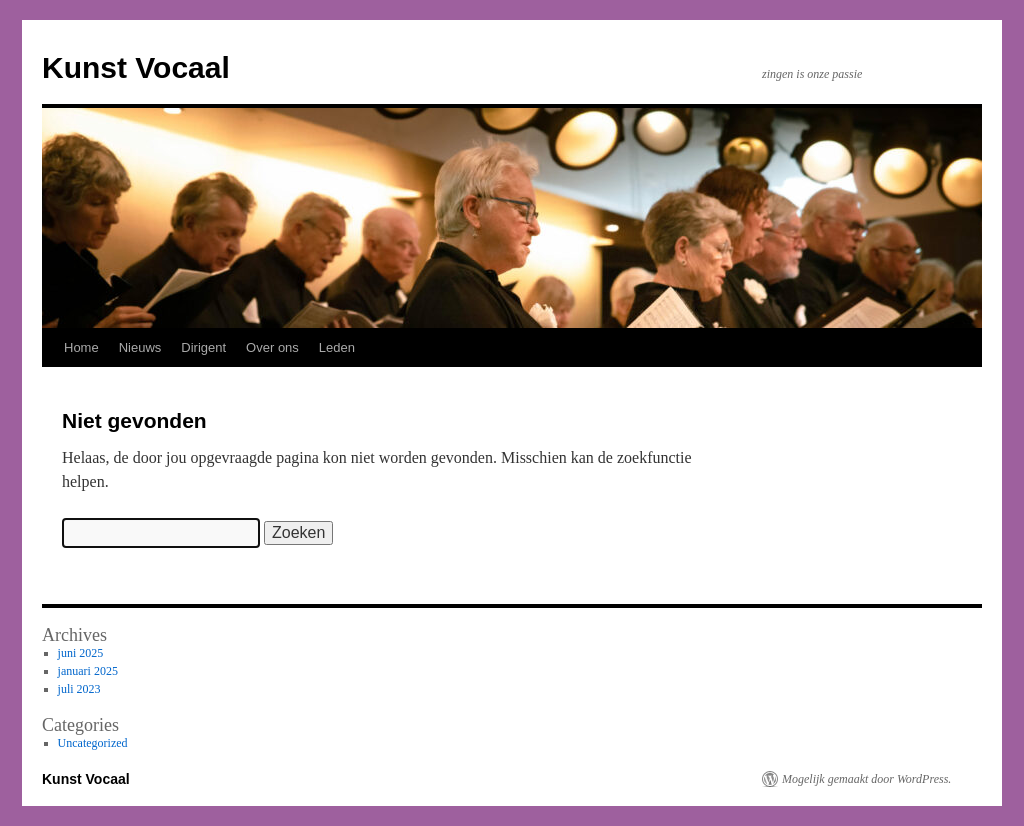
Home (81, 347)
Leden (337, 347)
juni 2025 (81, 653)
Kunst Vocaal (136, 67)
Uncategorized (93, 743)
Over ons (272, 347)
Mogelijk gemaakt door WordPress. (866, 779)
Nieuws (140, 347)
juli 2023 (79, 689)
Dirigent (203, 347)
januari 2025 (88, 671)
